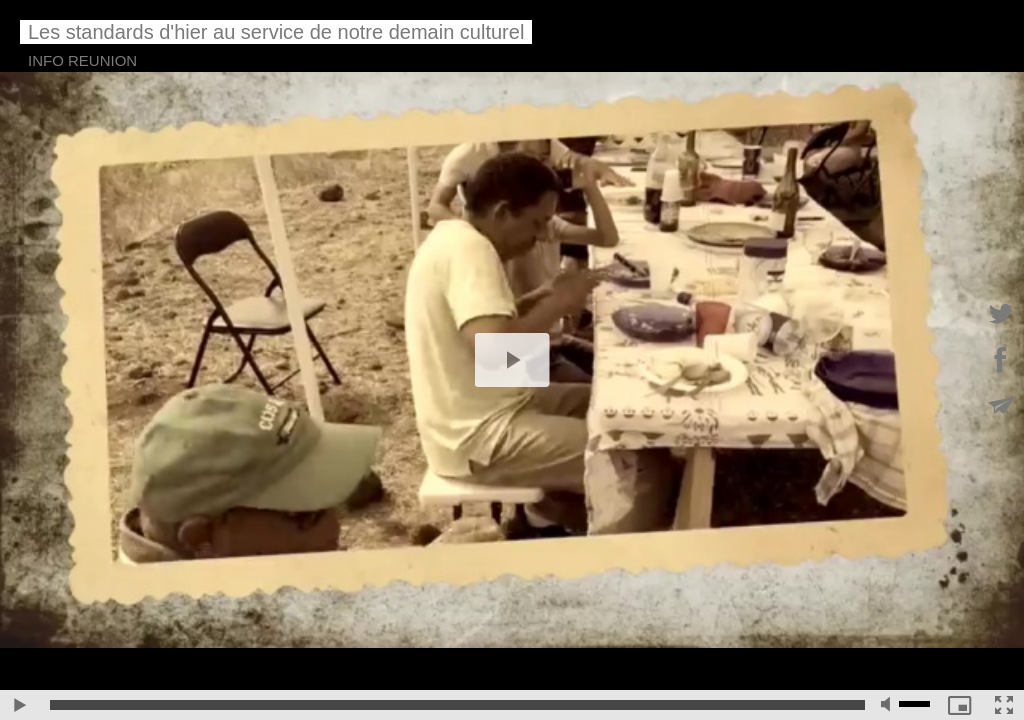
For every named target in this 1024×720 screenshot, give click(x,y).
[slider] (457, 705)
